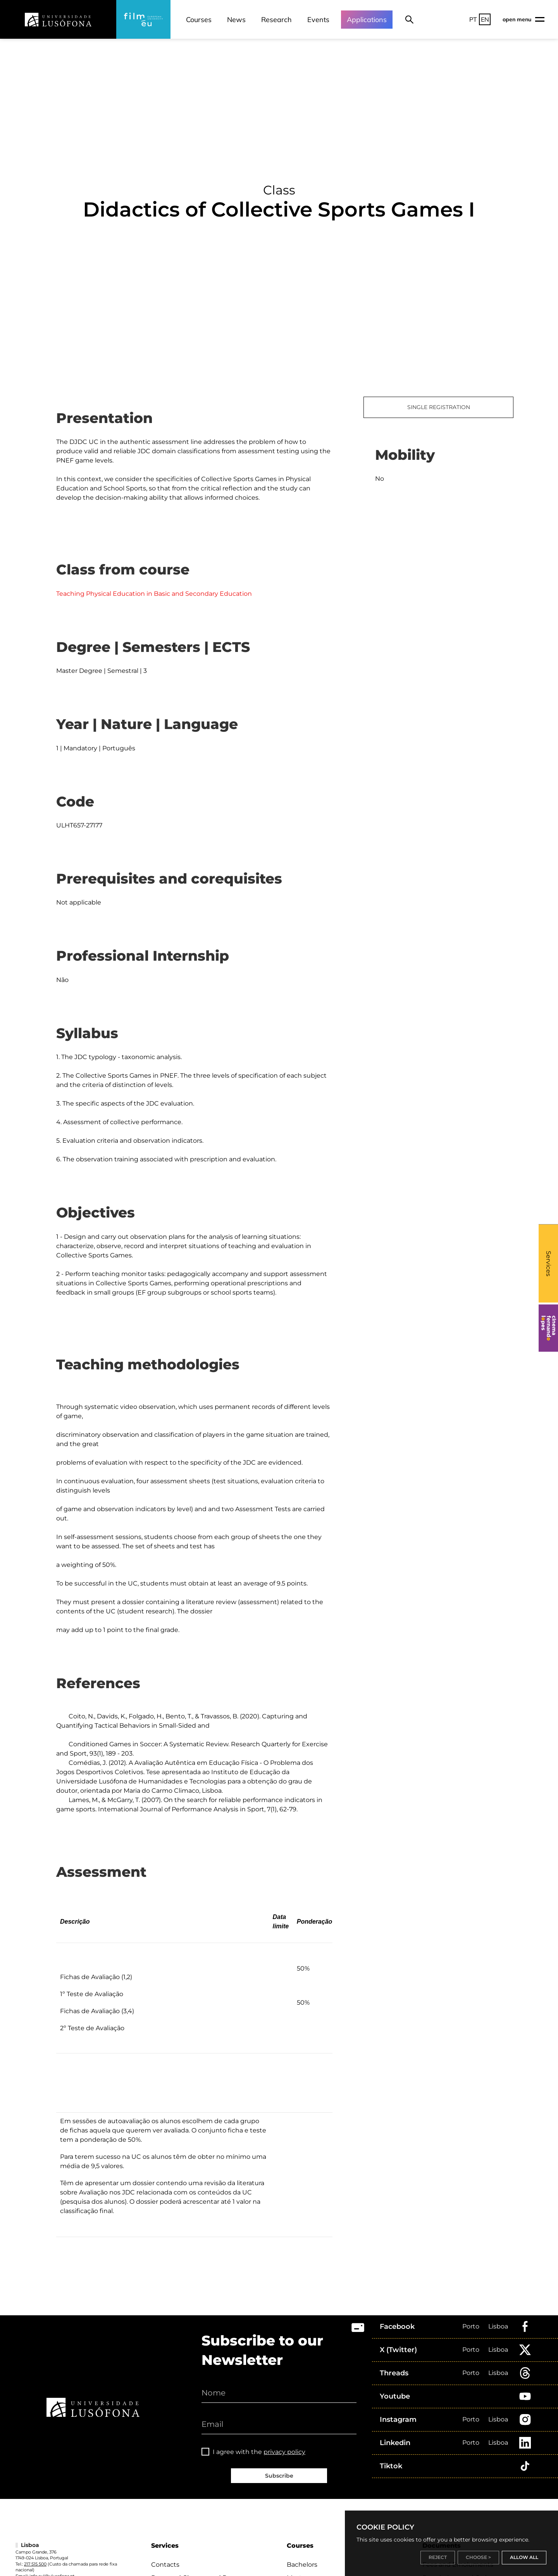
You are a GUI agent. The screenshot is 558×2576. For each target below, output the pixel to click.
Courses (199, 19)
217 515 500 (35, 2564)
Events (318, 19)
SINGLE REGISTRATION (438, 407)
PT (473, 19)
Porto (470, 2326)
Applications (367, 19)
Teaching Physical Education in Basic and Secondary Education (154, 593)
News (236, 19)
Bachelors (302, 2564)
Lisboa (498, 2326)
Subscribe (279, 2475)
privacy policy (284, 2452)
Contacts (165, 2564)
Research (276, 19)
